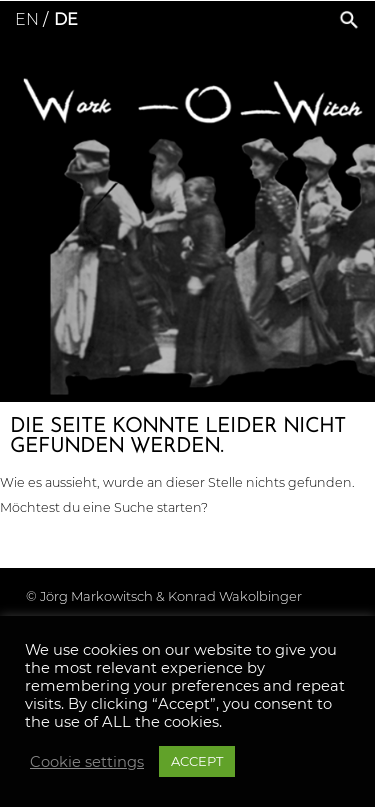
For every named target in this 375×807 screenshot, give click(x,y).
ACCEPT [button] (197, 761)
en (27, 19)
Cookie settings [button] (87, 762)
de (66, 19)
